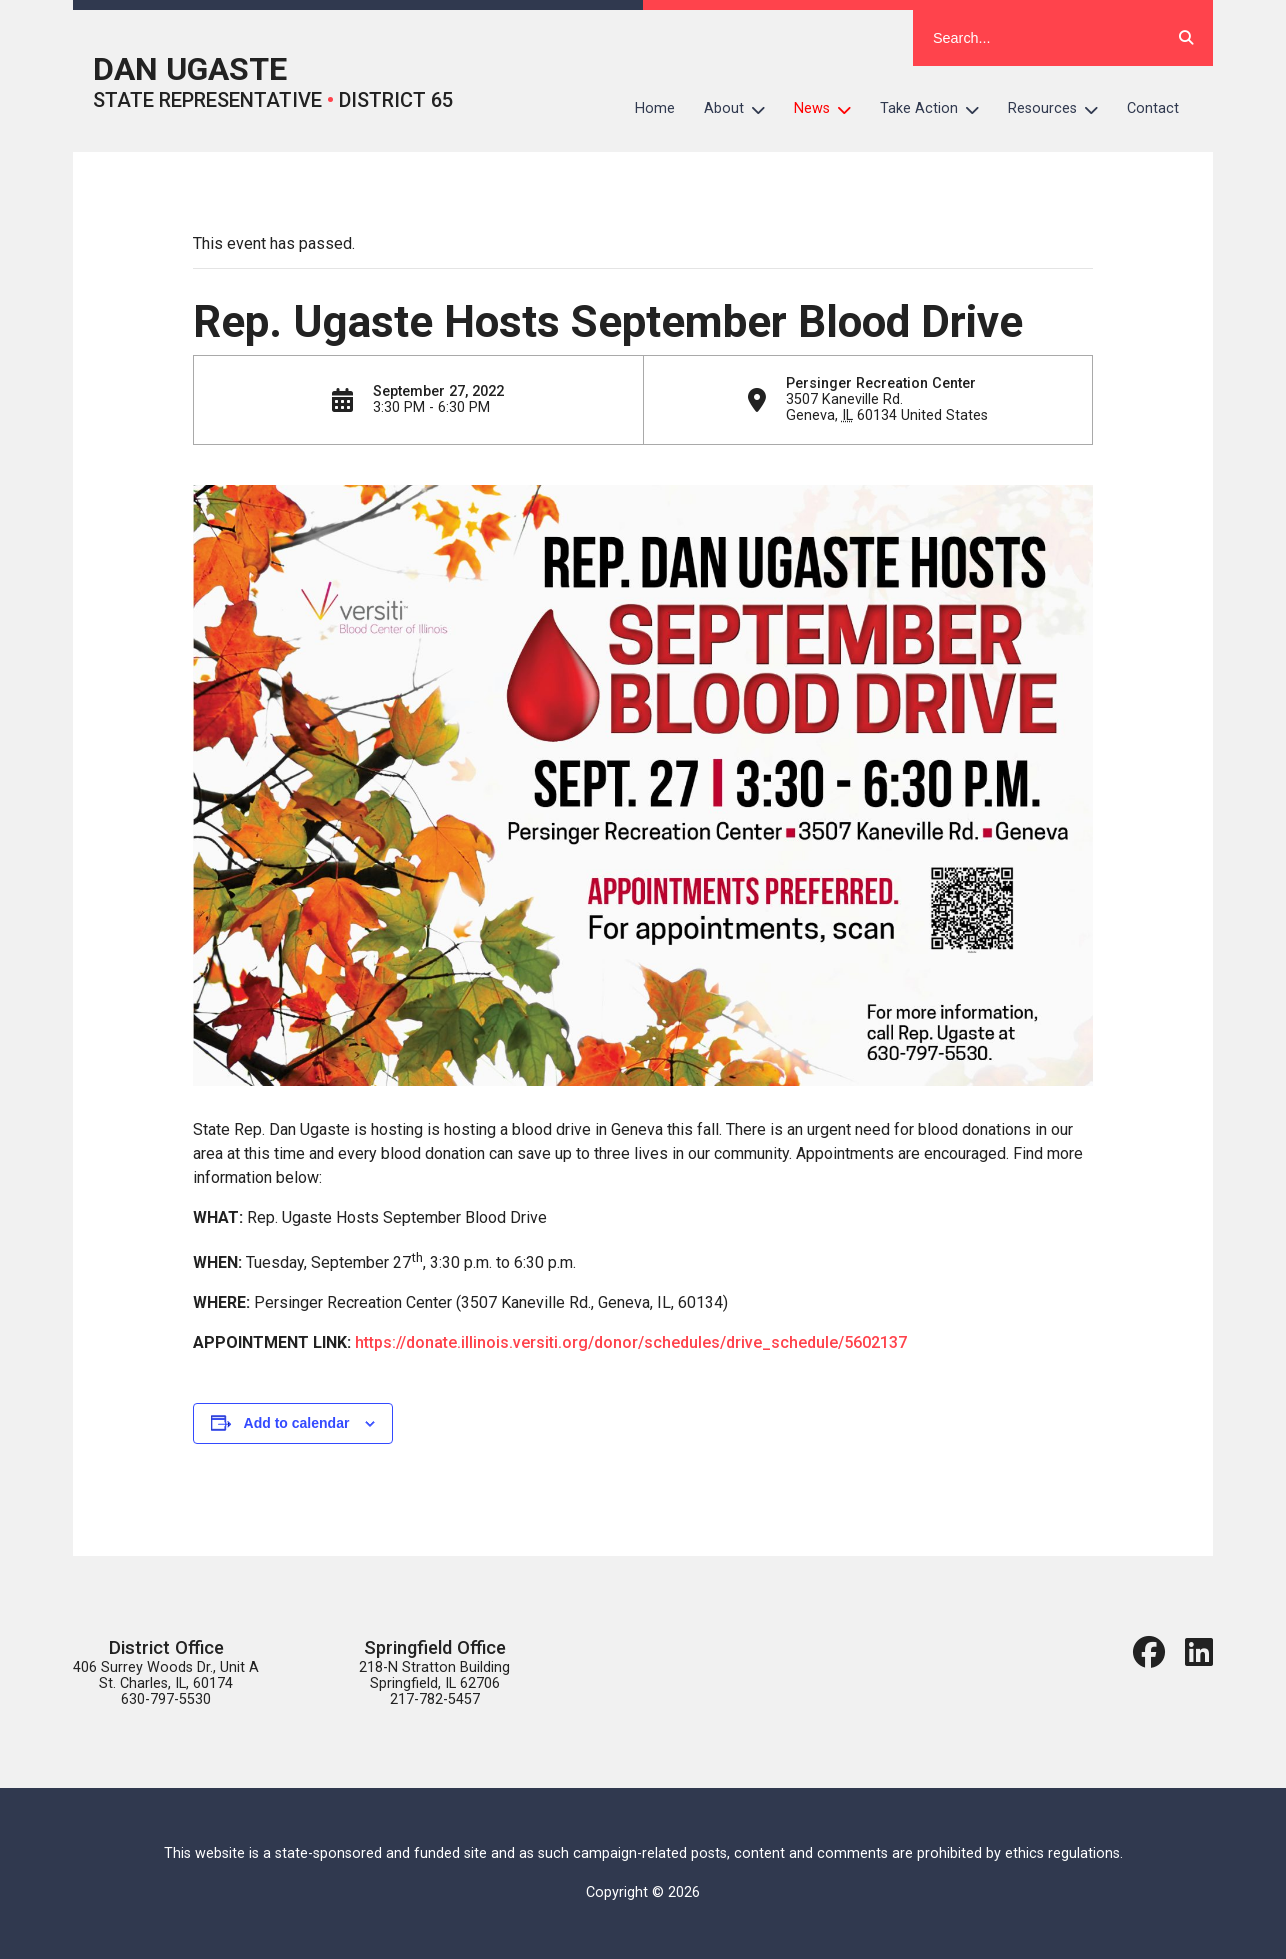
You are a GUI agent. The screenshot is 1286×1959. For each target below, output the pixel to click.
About (742, 109)
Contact (1153, 108)
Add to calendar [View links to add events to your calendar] (297, 1423)
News (830, 109)
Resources (1060, 109)
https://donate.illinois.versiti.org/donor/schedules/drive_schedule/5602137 (631, 1342)
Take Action (937, 109)
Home (655, 108)
